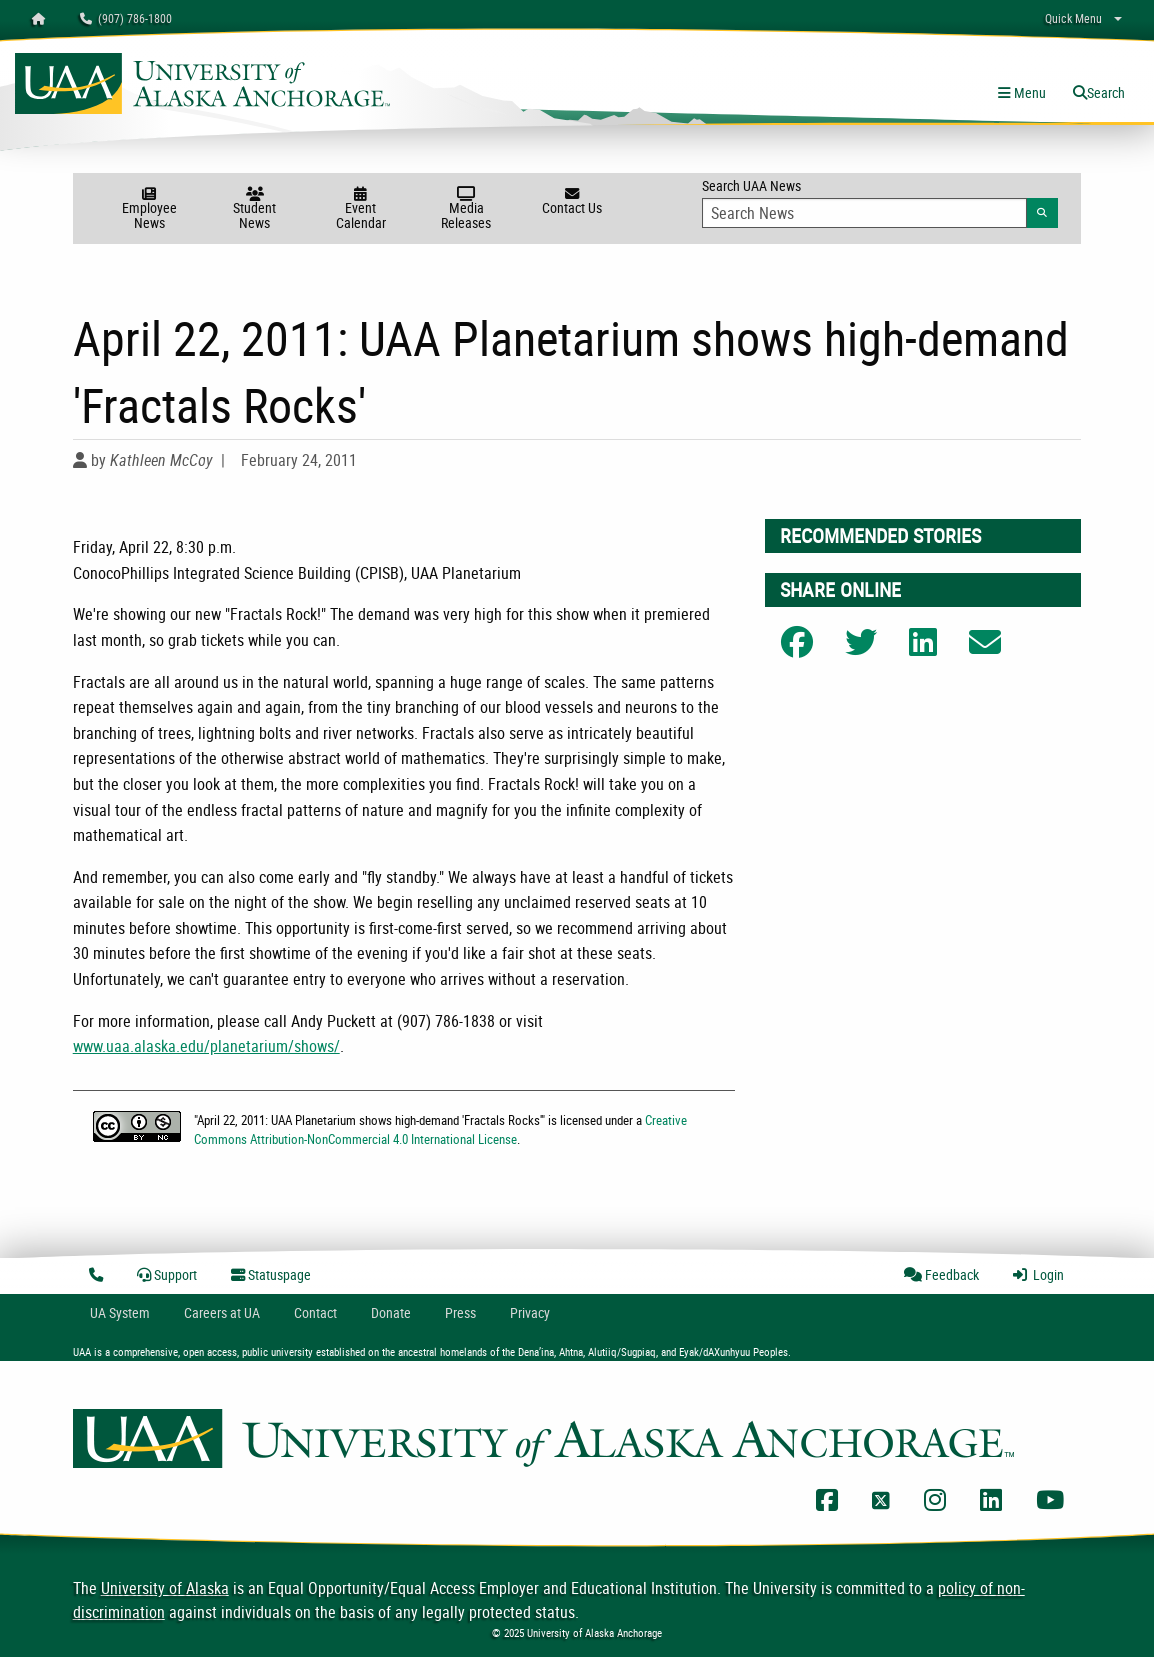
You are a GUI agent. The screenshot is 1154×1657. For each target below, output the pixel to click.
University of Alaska (165, 1588)
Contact (315, 1312)
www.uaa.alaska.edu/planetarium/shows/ (206, 1046)
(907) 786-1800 (126, 18)
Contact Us (572, 202)
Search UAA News (880, 202)
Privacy (530, 1312)
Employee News (149, 209)
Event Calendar (361, 209)
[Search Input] (864, 213)
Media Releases (467, 209)
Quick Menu (1073, 18)
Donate (391, 1312)
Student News (255, 209)
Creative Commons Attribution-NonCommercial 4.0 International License (440, 1129)
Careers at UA (222, 1312)
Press (460, 1312)
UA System (120, 1312)
